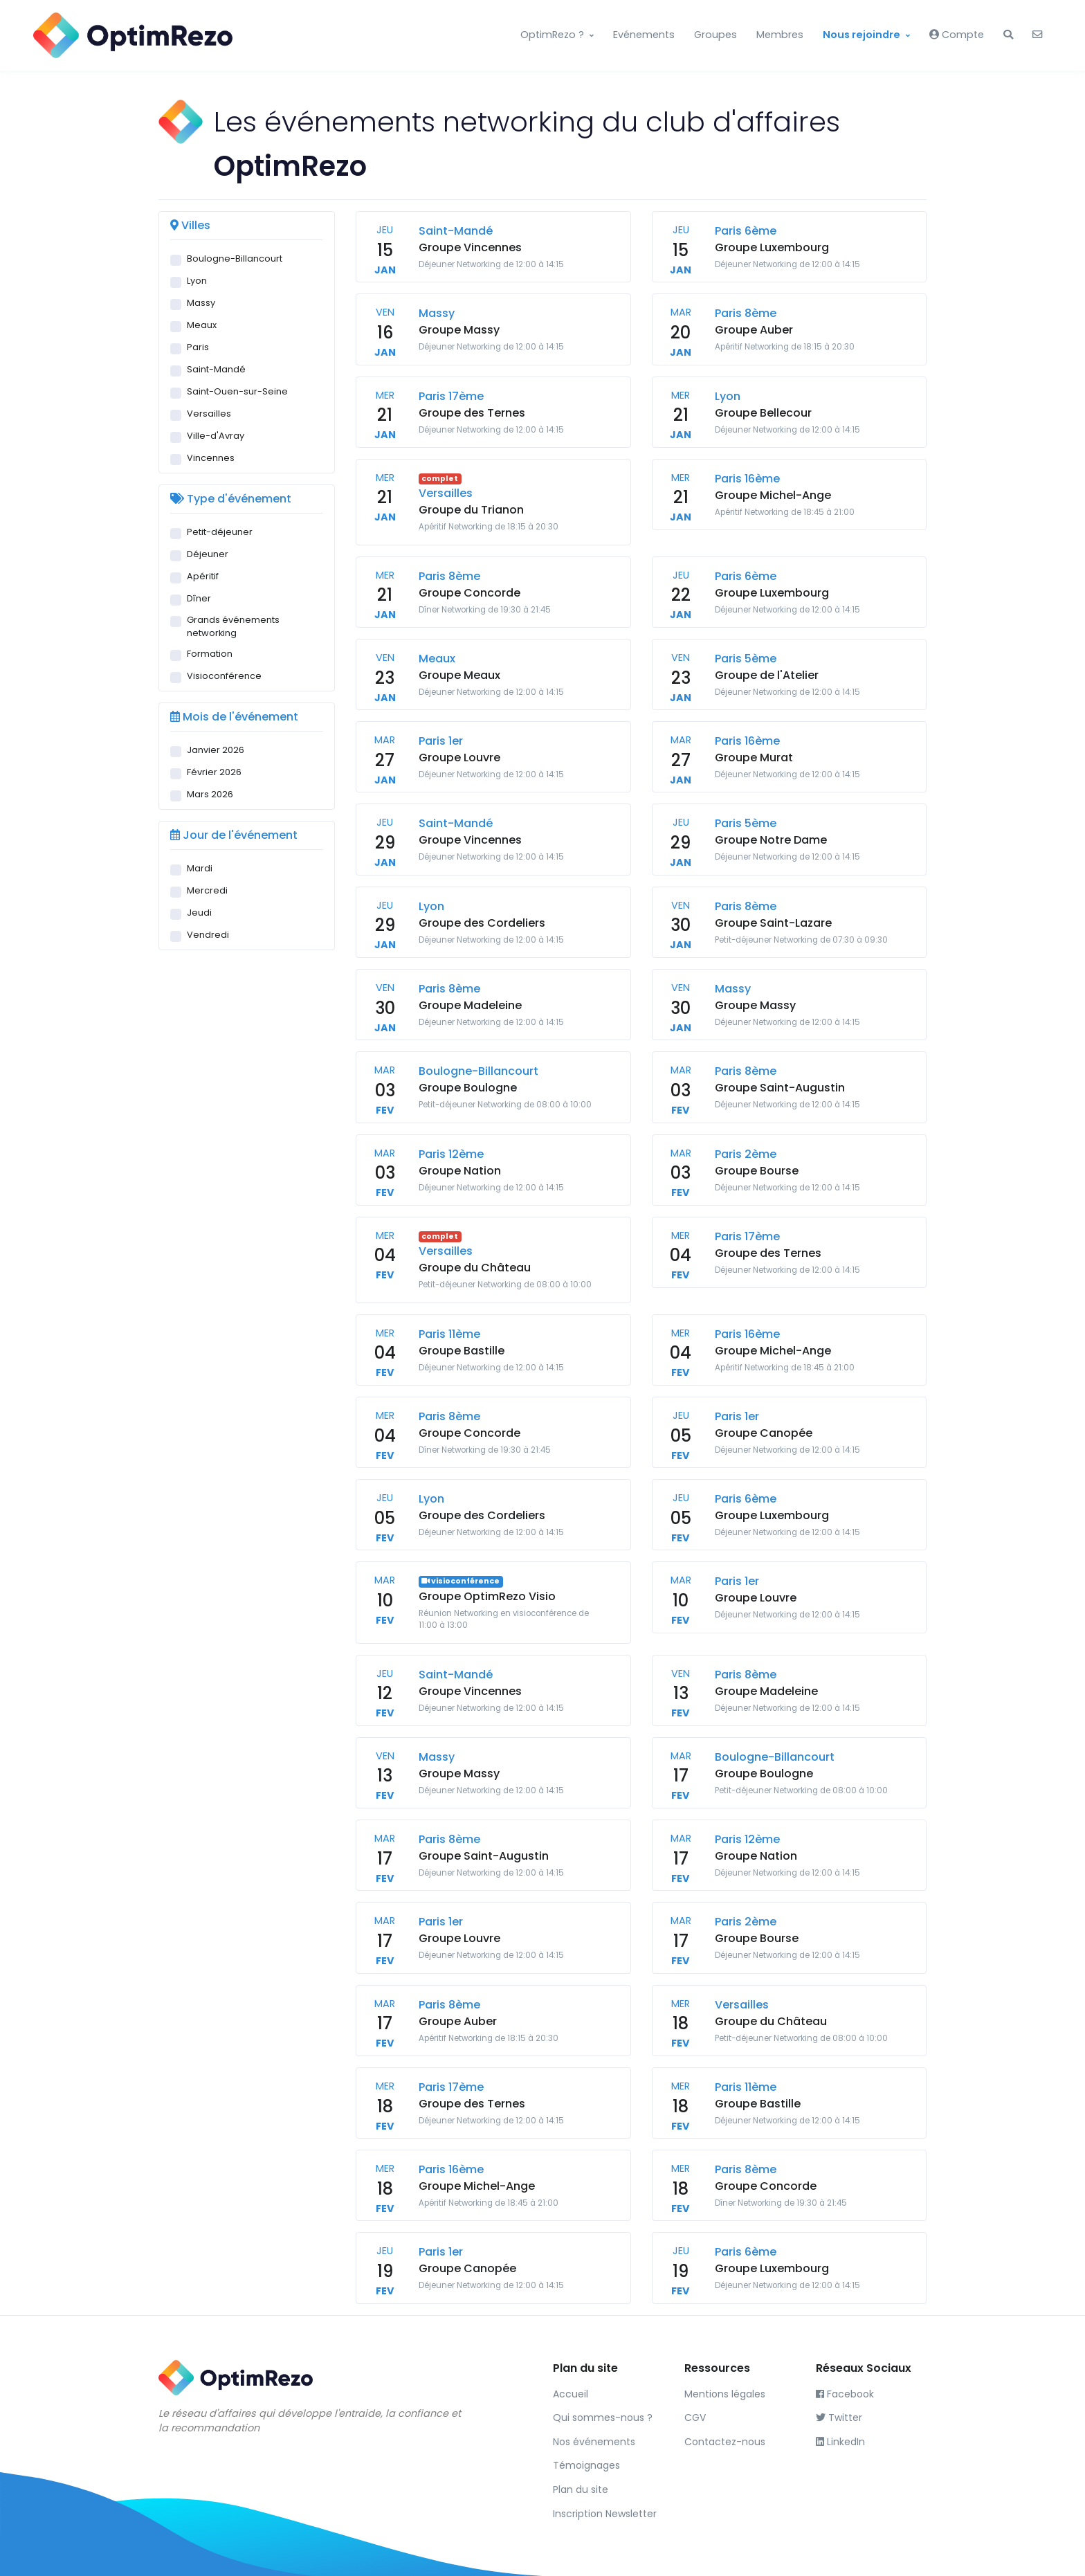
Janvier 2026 (215, 750)
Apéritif (203, 576)
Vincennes (211, 458)
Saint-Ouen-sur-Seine (237, 391)
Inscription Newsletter (605, 2514)
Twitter (839, 2417)
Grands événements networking (233, 626)
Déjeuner (207, 554)
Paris (198, 347)
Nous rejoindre (861, 35)
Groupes (715, 35)
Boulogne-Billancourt (234, 258)
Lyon (197, 281)
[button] (1008, 35)
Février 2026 (214, 772)
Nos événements (594, 2442)
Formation (209, 654)
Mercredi (207, 890)
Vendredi (208, 935)
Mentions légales (724, 2394)
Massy (201, 303)
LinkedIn (840, 2442)
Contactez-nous (724, 2442)
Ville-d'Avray (215, 436)
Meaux (202, 325)
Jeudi (199, 912)
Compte (956, 35)
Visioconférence (224, 676)
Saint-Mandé (216, 369)
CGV (695, 2417)
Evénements (644, 35)
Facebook (845, 2394)
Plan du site (580, 2489)
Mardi (199, 868)
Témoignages (586, 2465)
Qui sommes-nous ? (603, 2417)
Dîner (199, 598)
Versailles (209, 413)
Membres (779, 35)
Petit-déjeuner (220, 532)
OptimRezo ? (552, 35)
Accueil (570, 2394)
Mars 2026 (210, 794)
